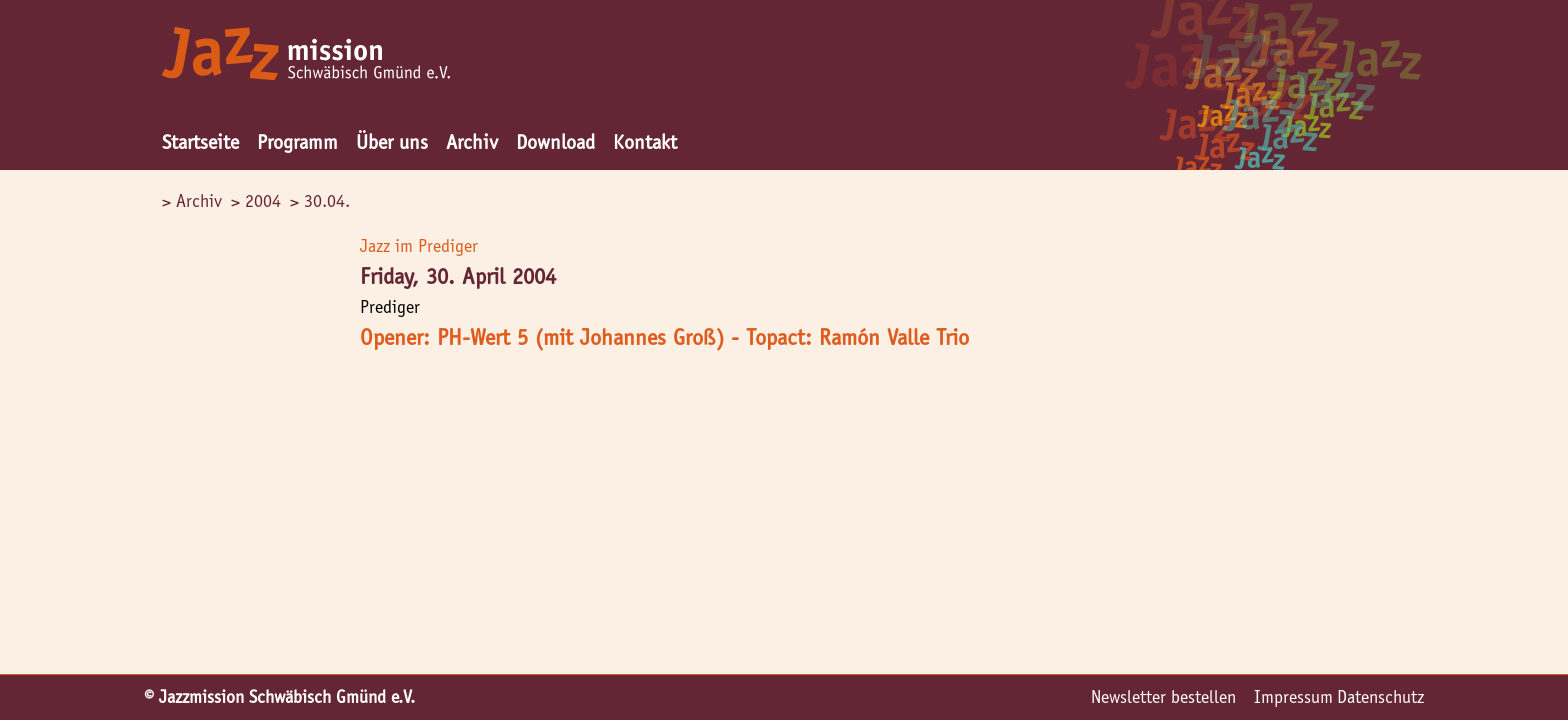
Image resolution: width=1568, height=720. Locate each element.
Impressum (1293, 697)
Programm (297, 142)
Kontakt (645, 142)
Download (555, 142)
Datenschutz (1380, 697)
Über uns (392, 142)
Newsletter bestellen (1163, 697)
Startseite (200, 142)
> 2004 (256, 201)
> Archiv (192, 201)
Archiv (472, 142)
